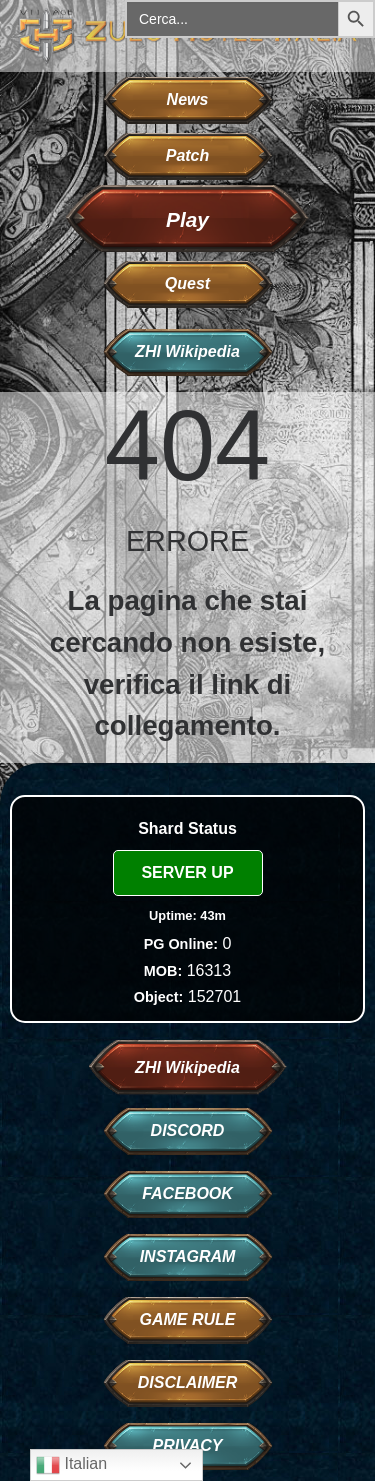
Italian (71, 1465)
